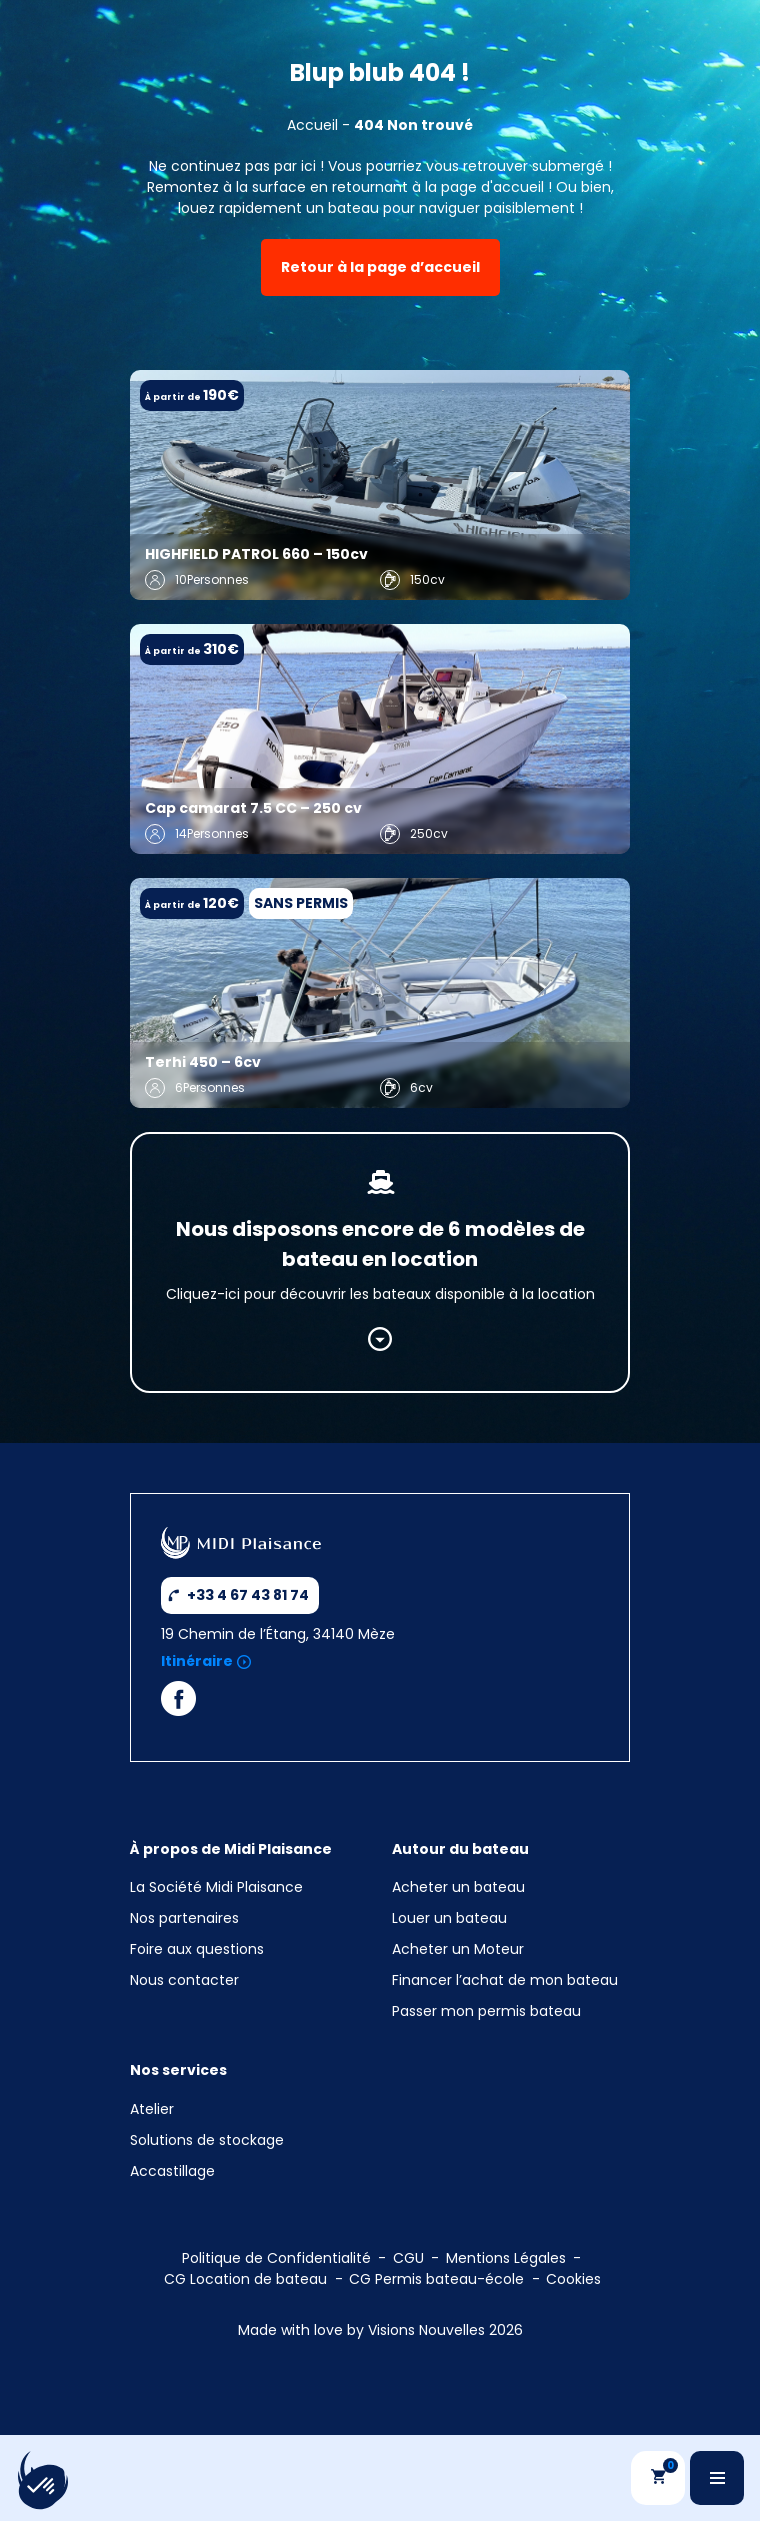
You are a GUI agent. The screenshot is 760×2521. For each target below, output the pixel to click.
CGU (408, 2258)
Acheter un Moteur (458, 1949)
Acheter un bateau (458, 1887)
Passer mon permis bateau (486, 2011)
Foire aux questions (197, 1949)
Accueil (312, 125)
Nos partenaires (184, 1918)
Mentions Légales (506, 2258)
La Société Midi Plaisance (216, 1887)
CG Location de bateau (245, 2279)
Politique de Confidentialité (276, 2258)
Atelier (152, 2109)
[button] (42, 2487)
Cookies (573, 2279)
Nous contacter (184, 1980)
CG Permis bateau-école (436, 2279)
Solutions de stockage (209, 2140)
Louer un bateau (449, 1918)
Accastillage (172, 2171)
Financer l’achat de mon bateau (505, 1980)
